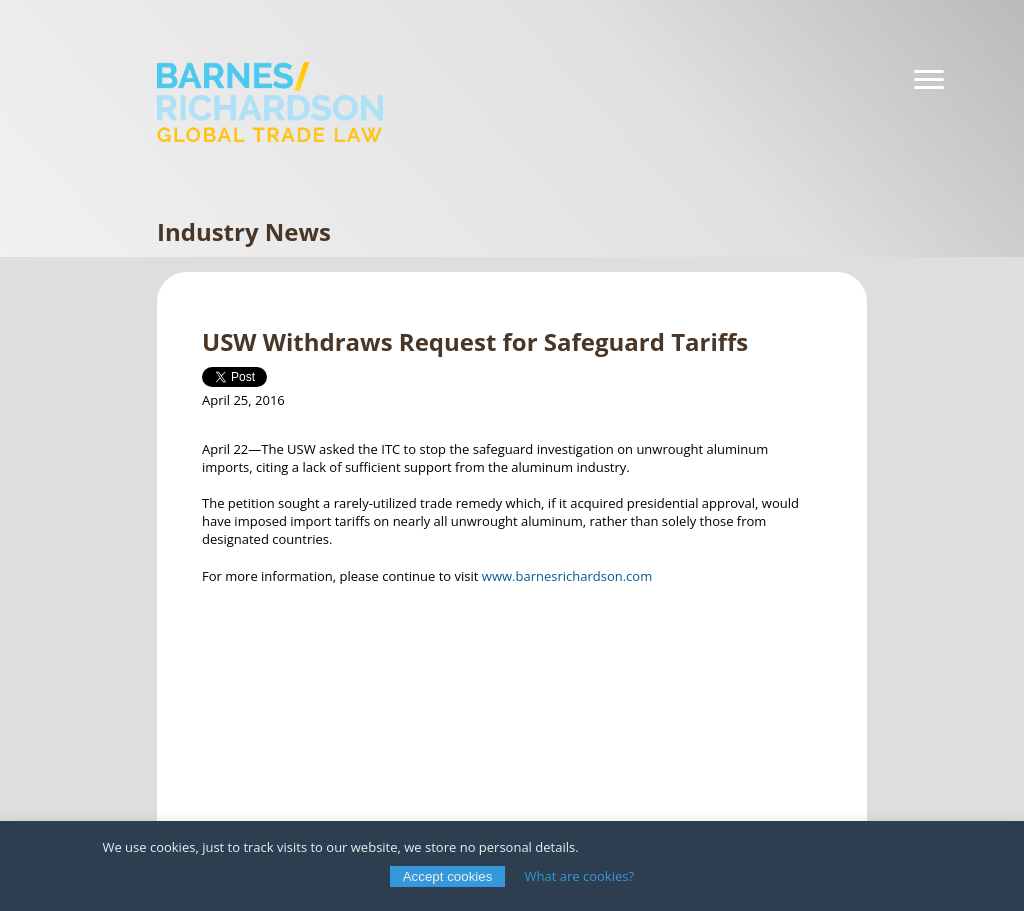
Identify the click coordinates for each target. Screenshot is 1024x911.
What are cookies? (580, 876)
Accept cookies (448, 876)
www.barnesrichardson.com (567, 576)
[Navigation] (929, 80)
